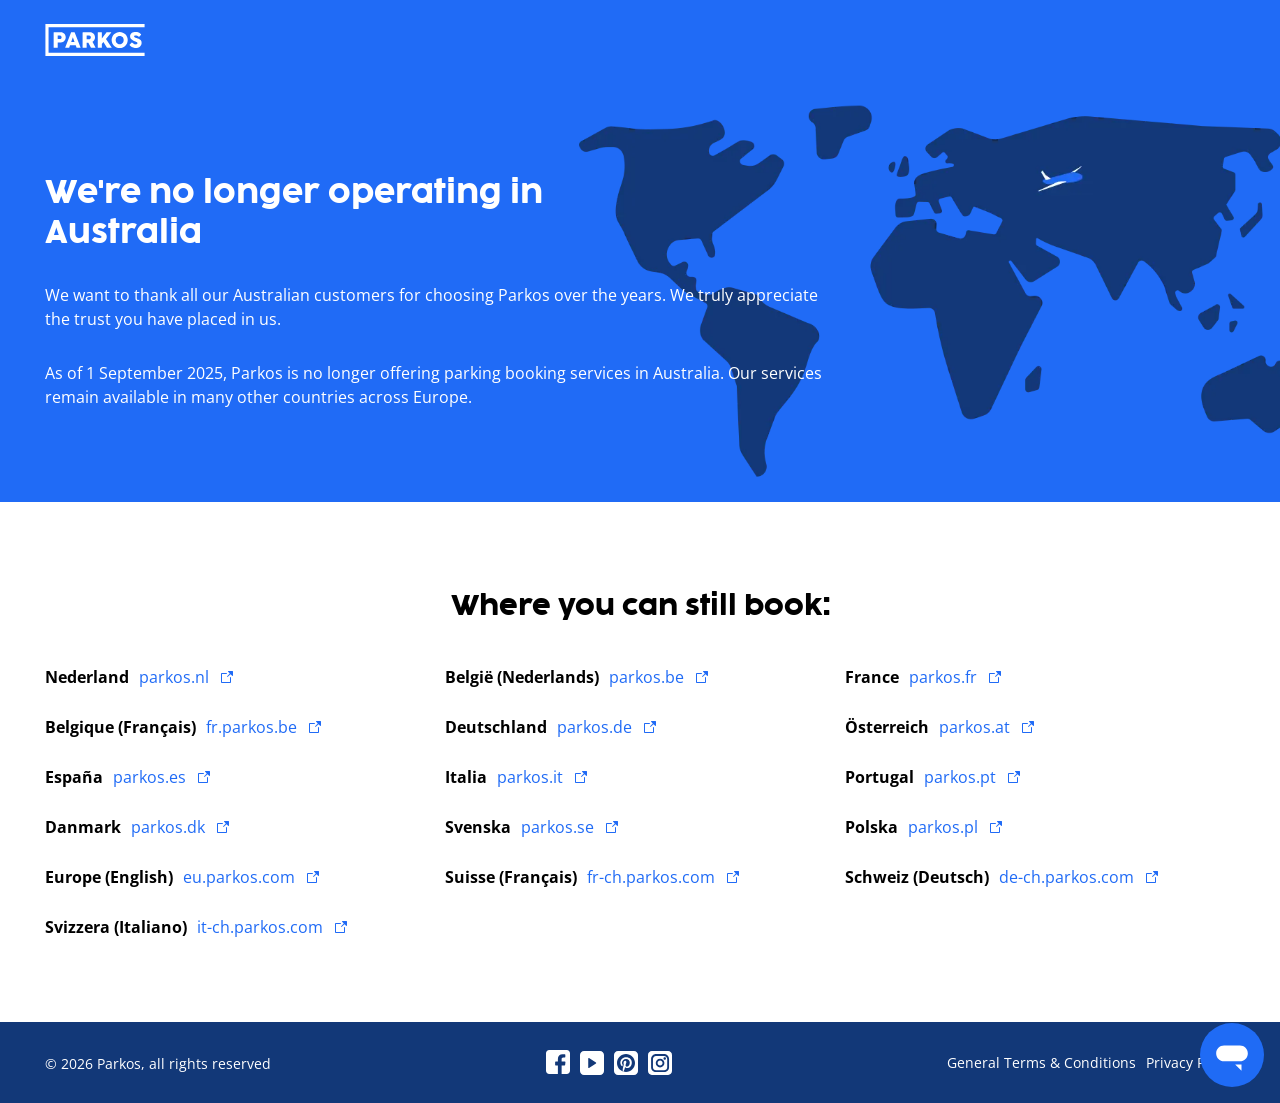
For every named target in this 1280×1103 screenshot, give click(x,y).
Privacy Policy (1190, 1063)
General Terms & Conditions (1041, 1063)
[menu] (1232, 1055)
